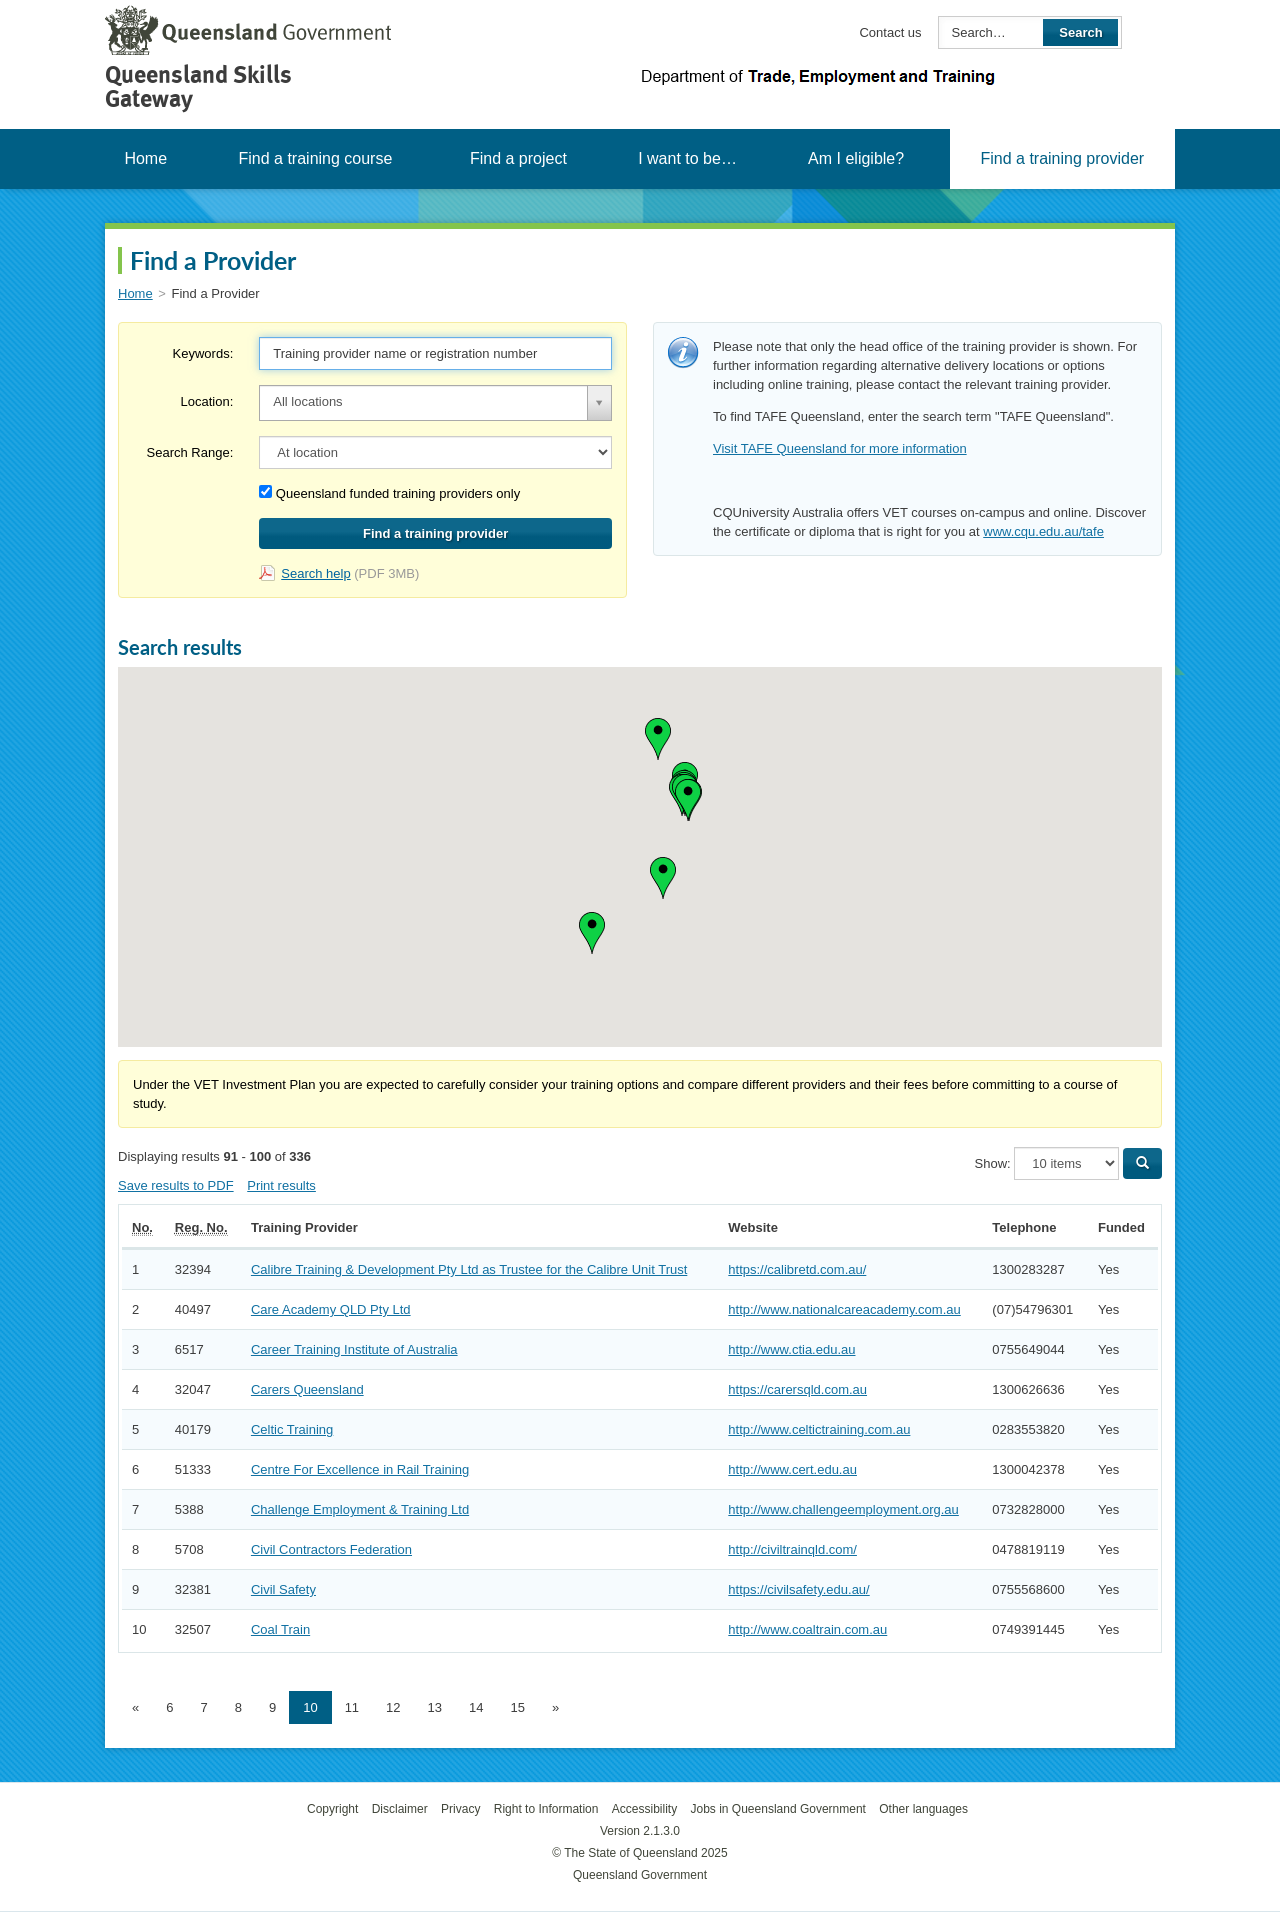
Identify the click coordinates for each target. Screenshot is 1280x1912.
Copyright (332, 1809)
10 (310, 1707)
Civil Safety (283, 1589)
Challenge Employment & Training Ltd (360, 1509)
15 (518, 1707)
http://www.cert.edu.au (792, 1469)
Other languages (923, 1809)
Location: (206, 401)
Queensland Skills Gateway (198, 86)
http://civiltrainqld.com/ (792, 1549)
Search (1080, 32)
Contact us (890, 32)
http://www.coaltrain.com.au (807, 1629)
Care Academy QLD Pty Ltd (331, 1309)
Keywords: (203, 353)
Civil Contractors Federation (331, 1549)
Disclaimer (400, 1809)
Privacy (460, 1809)
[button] (663, 878)
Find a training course (315, 158)
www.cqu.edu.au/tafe (1043, 531)
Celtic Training (292, 1429)
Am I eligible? (856, 158)
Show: (993, 1163)
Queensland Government (640, 1875)
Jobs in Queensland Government (778, 1809)
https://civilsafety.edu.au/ (798, 1589)
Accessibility (644, 1809)
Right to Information (546, 1809)
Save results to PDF (176, 1185)
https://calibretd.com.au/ (797, 1269)
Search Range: (190, 452)
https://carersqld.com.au (797, 1389)
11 (352, 1707)
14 (476, 1707)
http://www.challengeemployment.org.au (843, 1509)
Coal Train (280, 1629)
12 (393, 1707)
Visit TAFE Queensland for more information (840, 448)
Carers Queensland (307, 1389)
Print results (281, 1185)
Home (145, 158)
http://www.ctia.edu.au (791, 1349)
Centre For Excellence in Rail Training (360, 1469)
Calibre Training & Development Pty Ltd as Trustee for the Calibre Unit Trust (469, 1269)
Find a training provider (1062, 158)
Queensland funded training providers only (389, 493)
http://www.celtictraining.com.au (819, 1429)
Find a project (518, 158)
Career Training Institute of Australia (354, 1349)
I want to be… (687, 158)
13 (435, 1707)
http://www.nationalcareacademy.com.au (844, 1309)
